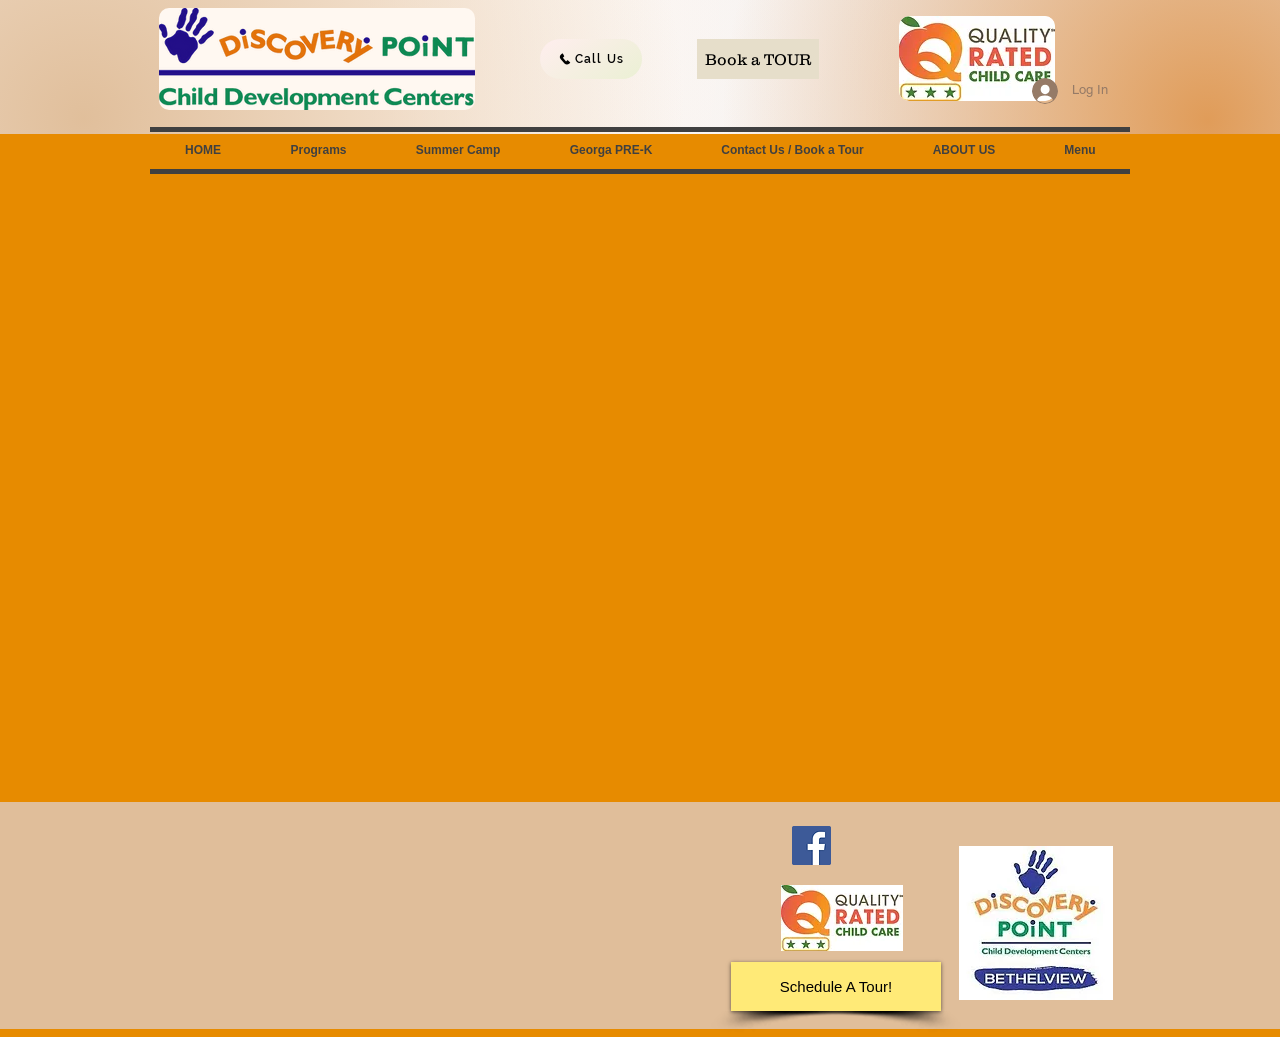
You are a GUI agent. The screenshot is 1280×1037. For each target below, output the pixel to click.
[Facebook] (811, 845)
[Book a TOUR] (758, 59)
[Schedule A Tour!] (836, 986)
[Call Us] (591, 59)
